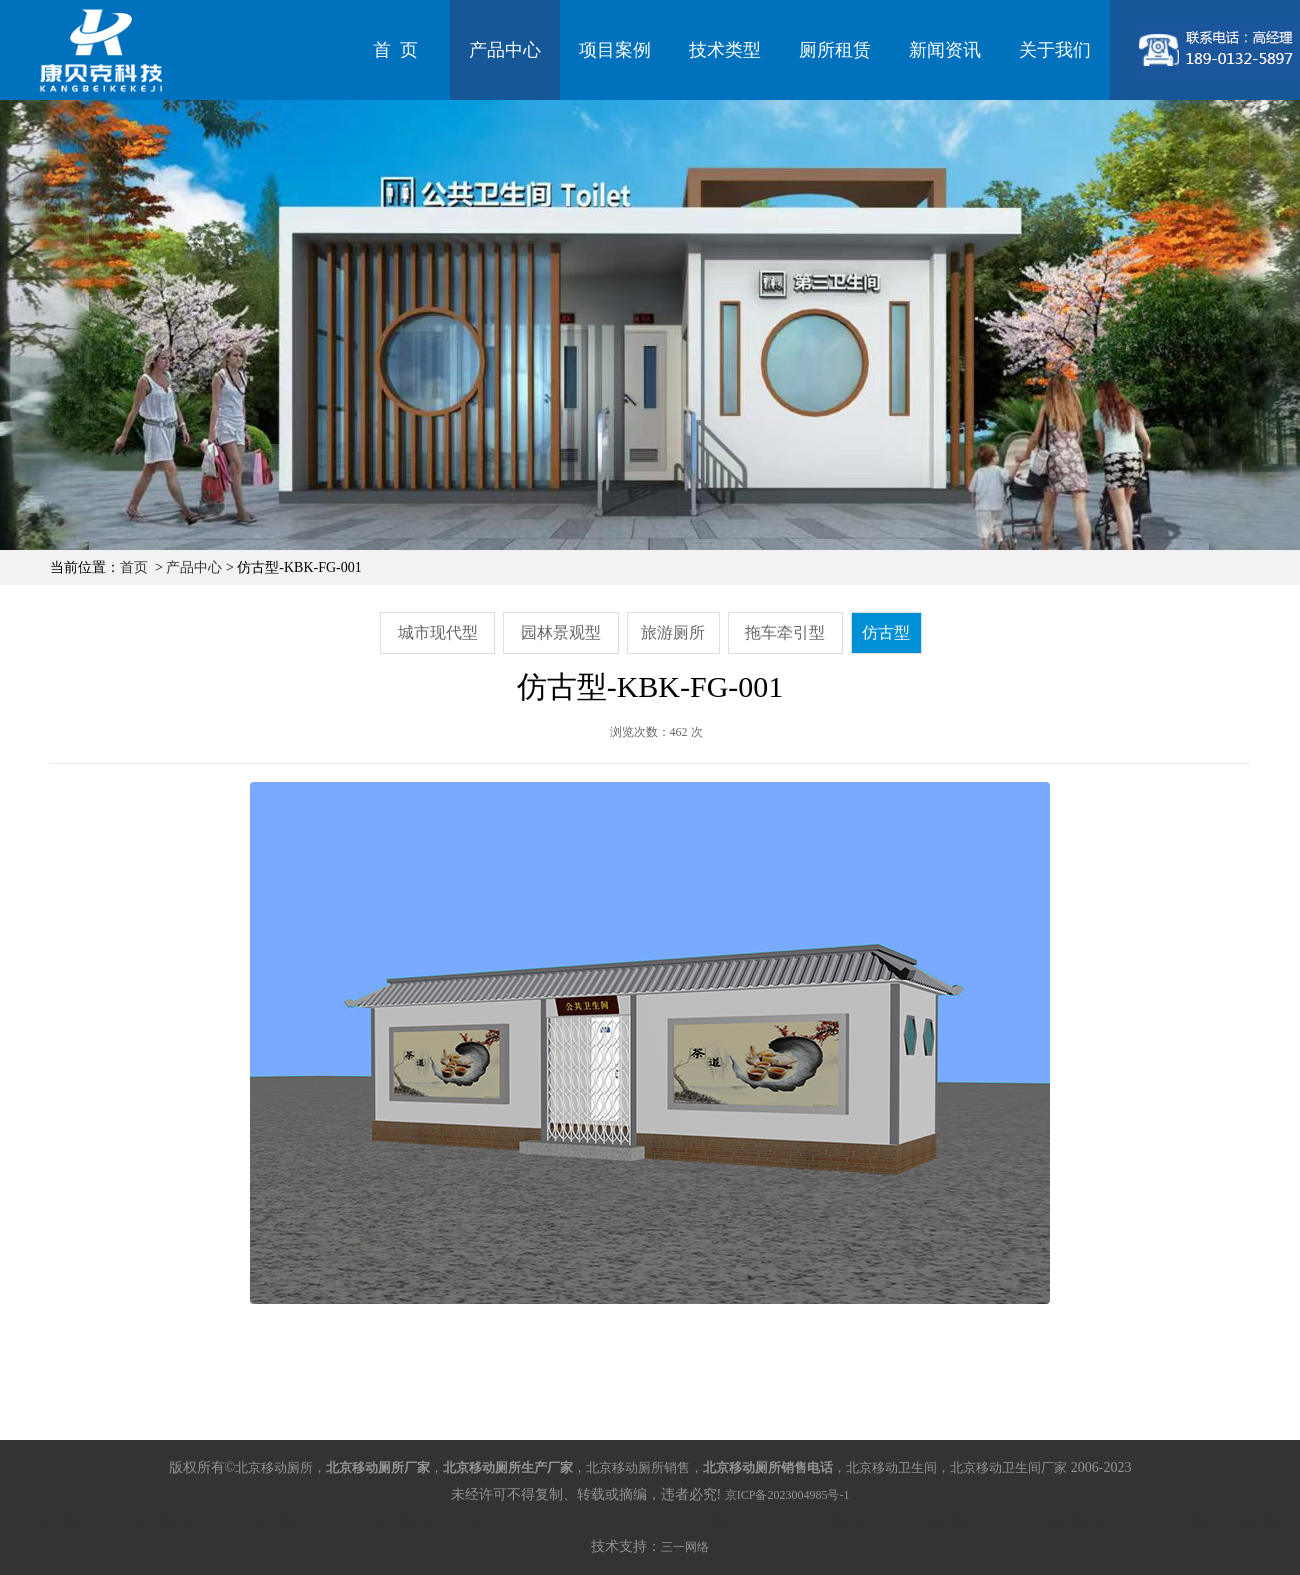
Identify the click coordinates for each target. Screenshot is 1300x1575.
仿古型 (886, 632)
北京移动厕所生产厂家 (290, 1521)
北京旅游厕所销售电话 (1082, 1521)
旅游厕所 (673, 632)
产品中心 (505, 50)
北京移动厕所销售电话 (170, 1521)
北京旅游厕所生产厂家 (962, 1521)
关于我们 (1055, 50)
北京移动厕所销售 (398, 1521)
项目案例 (615, 50)
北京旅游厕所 (1250, 1521)
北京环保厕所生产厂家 (722, 1521)
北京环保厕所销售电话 (842, 1521)
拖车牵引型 (785, 632)
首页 (134, 567)
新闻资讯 (945, 50)
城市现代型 (438, 632)
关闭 (1287, 1561)
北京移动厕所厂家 (62, 1521)
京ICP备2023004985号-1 (787, 1495)
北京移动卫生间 (488, 1521)
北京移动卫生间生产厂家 (596, 1521)
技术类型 (725, 50)
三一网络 (685, 1547)
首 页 (395, 50)
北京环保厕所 (1178, 1521)
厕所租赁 (835, 50)
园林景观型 (561, 632)
